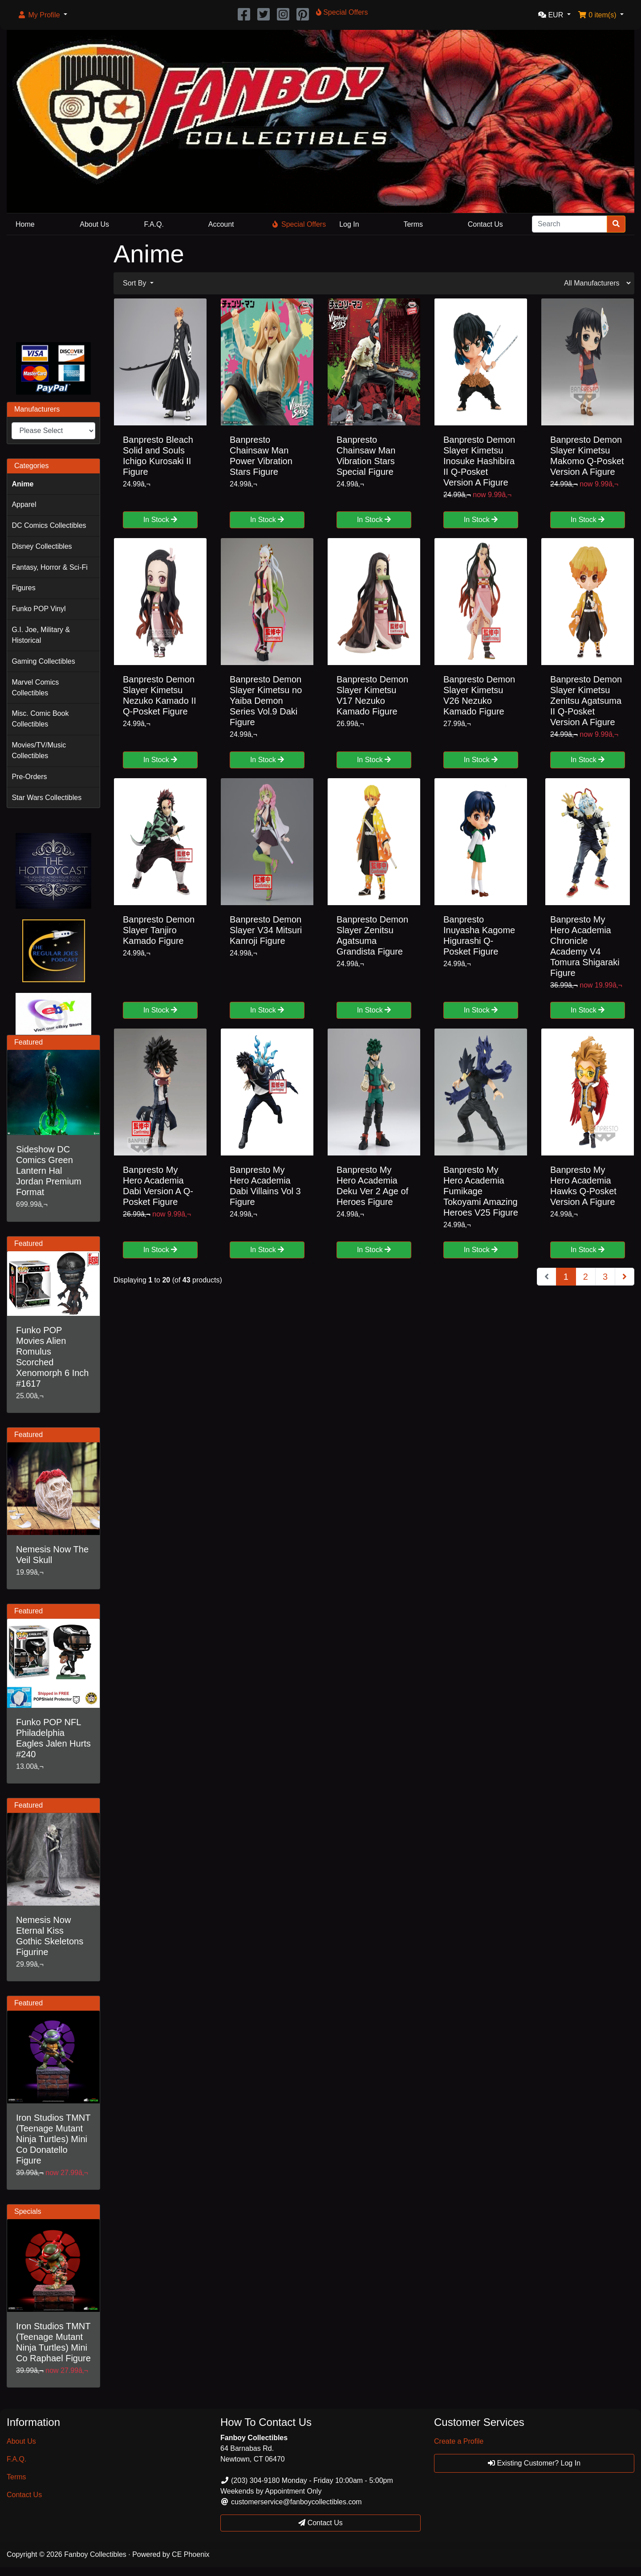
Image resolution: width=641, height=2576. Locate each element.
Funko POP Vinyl (38, 608)
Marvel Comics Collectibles (35, 687)
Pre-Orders (29, 776)
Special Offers (299, 224)
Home (25, 224)
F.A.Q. (154, 224)
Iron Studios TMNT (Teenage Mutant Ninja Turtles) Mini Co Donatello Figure (53, 2139)
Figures (23, 588)
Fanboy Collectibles (95, 2554)
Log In (349, 224)
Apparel (24, 504)
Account (221, 224)
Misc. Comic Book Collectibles (40, 719)
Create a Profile (458, 2441)
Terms (413, 224)
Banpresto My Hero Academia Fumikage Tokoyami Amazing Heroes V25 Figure (480, 1191)
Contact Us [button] (320, 2523)
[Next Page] (624, 1277)
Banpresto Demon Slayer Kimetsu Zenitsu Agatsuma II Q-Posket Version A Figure (586, 700)
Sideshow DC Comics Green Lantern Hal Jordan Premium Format (48, 1170)
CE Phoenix (191, 2554)
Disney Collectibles (42, 546)
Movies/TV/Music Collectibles (39, 750)
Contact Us (485, 224)
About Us (94, 224)
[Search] (569, 224)
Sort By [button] (135, 283)
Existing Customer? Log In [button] (534, 2463)
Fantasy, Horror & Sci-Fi (49, 567)
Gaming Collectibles (43, 661)
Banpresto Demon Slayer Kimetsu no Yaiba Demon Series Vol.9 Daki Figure (266, 700)
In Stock (160, 519)
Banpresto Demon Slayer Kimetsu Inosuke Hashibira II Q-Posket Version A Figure (479, 461)
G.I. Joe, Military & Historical (41, 635)
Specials (27, 2211)
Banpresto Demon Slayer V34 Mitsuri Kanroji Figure (266, 930)
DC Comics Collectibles (49, 525)
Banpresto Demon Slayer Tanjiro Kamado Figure (159, 930)
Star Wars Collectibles (46, 797)
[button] (42, 15)
